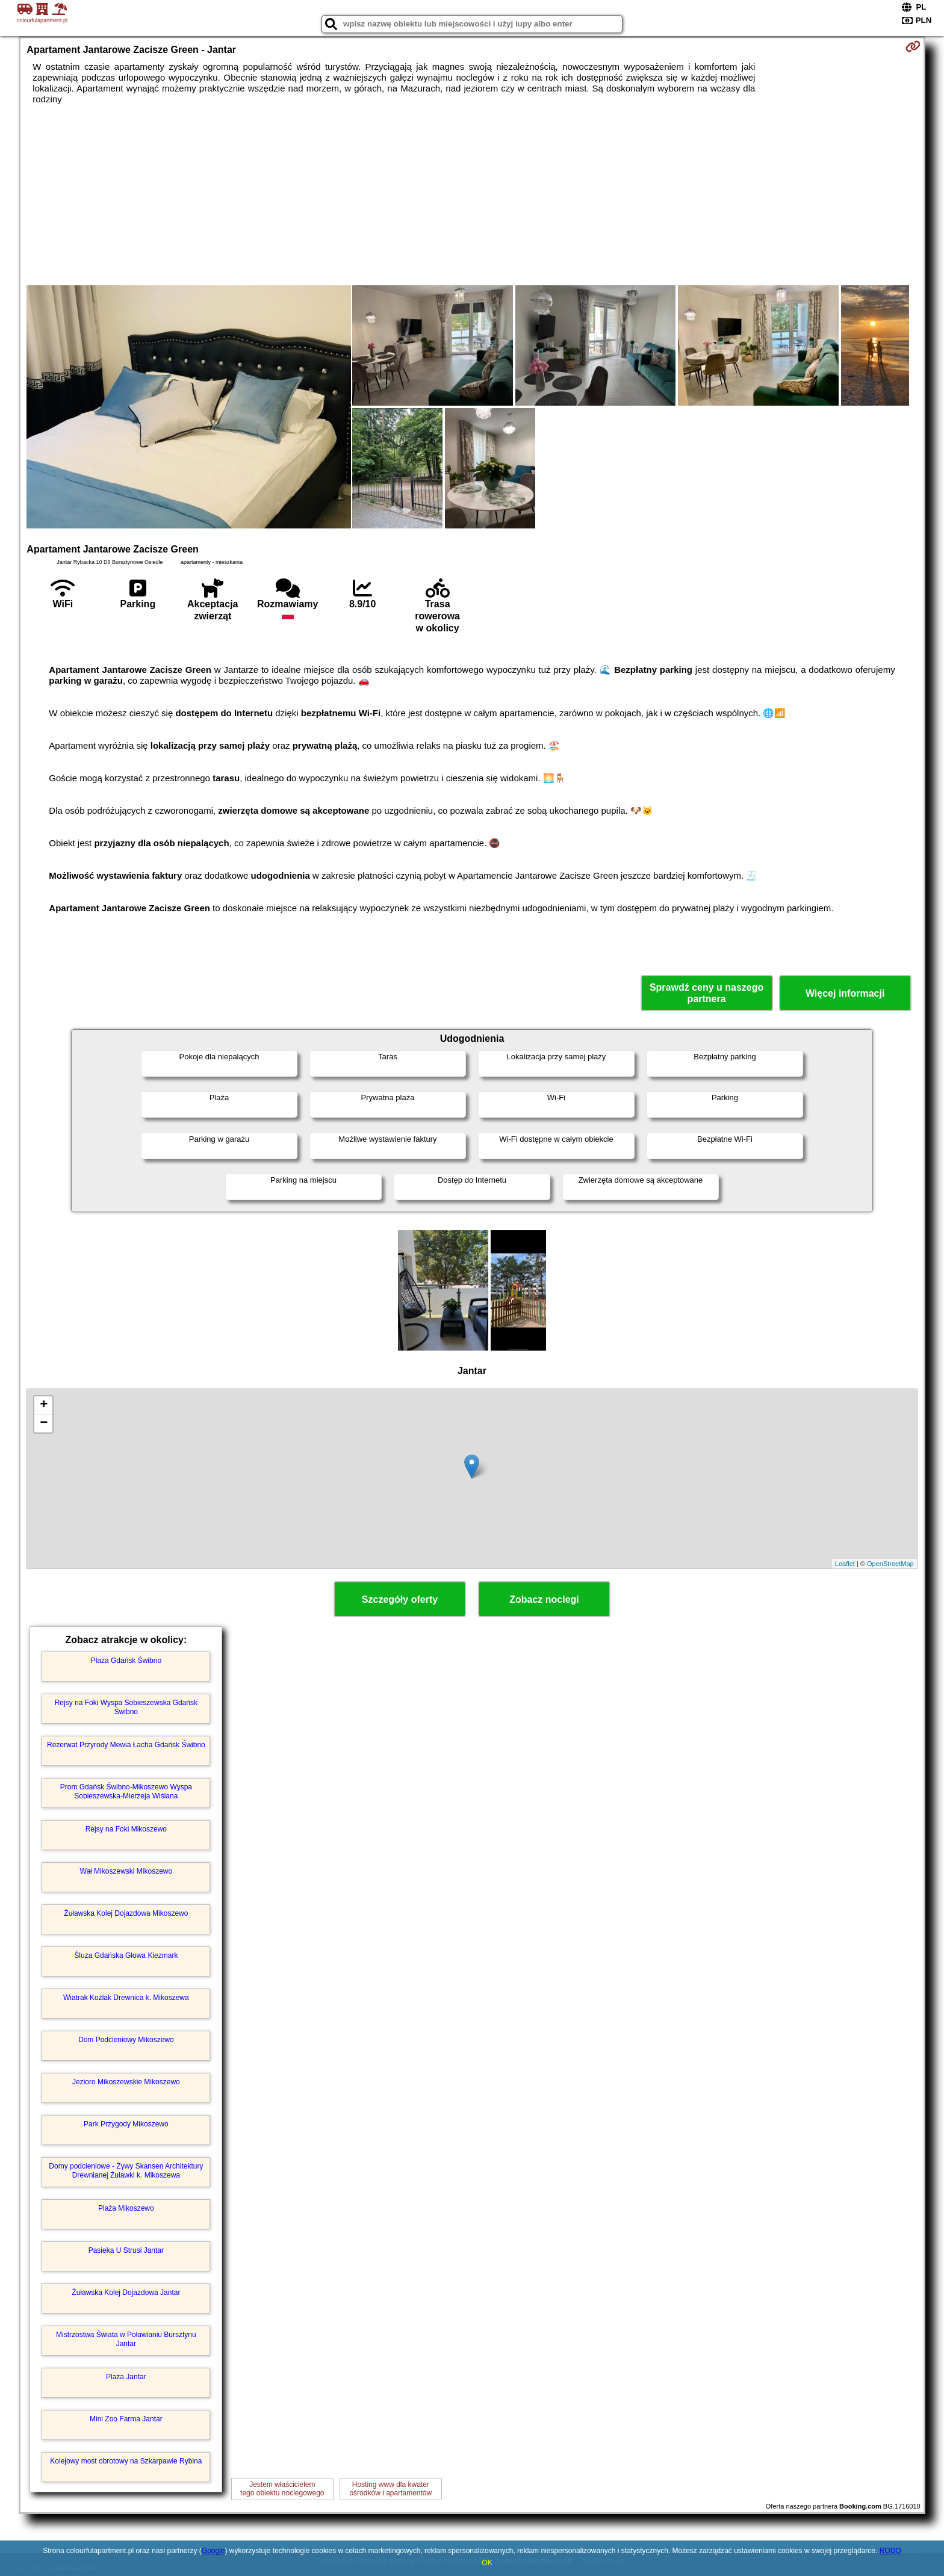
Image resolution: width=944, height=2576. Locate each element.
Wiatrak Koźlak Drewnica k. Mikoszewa (126, 1997)
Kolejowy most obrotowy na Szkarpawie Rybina (126, 2461)
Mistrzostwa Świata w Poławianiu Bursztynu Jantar (126, 2338)
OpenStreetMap (890, 1563)
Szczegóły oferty (400, 1599)
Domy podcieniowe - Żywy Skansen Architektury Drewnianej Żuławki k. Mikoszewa (126, 2170)
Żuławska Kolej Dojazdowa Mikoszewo (126, 1913)
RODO (890, 2551)
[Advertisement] (472, 195)
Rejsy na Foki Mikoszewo (126, 1829)
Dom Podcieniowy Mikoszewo (126, 2040)
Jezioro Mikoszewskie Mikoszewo (126, 2082)
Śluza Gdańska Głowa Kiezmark (126, 1955)
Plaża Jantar (126, 2377)
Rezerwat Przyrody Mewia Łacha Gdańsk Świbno (126, 1745)
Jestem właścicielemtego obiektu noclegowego (282, 2488)
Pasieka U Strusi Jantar (126, 2250)
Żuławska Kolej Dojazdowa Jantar (126, 2292)
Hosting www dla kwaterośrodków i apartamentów (390, 2488)
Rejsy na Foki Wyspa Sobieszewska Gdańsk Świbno (126, 1706)
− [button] (44, 1423)
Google (213, 2551)
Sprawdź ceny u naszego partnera (706, 993)
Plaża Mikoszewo (126, 2208)
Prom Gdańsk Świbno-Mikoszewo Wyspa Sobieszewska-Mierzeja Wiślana (126, 1791)
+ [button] (44, 1405)
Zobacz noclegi (544, 1599)
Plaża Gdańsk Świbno (126, 1660)
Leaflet (845, 1563)
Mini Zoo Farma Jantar (126, 2419)
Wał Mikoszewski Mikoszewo (126, 1871)
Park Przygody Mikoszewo (126, 2124)
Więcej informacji (845, 993)
